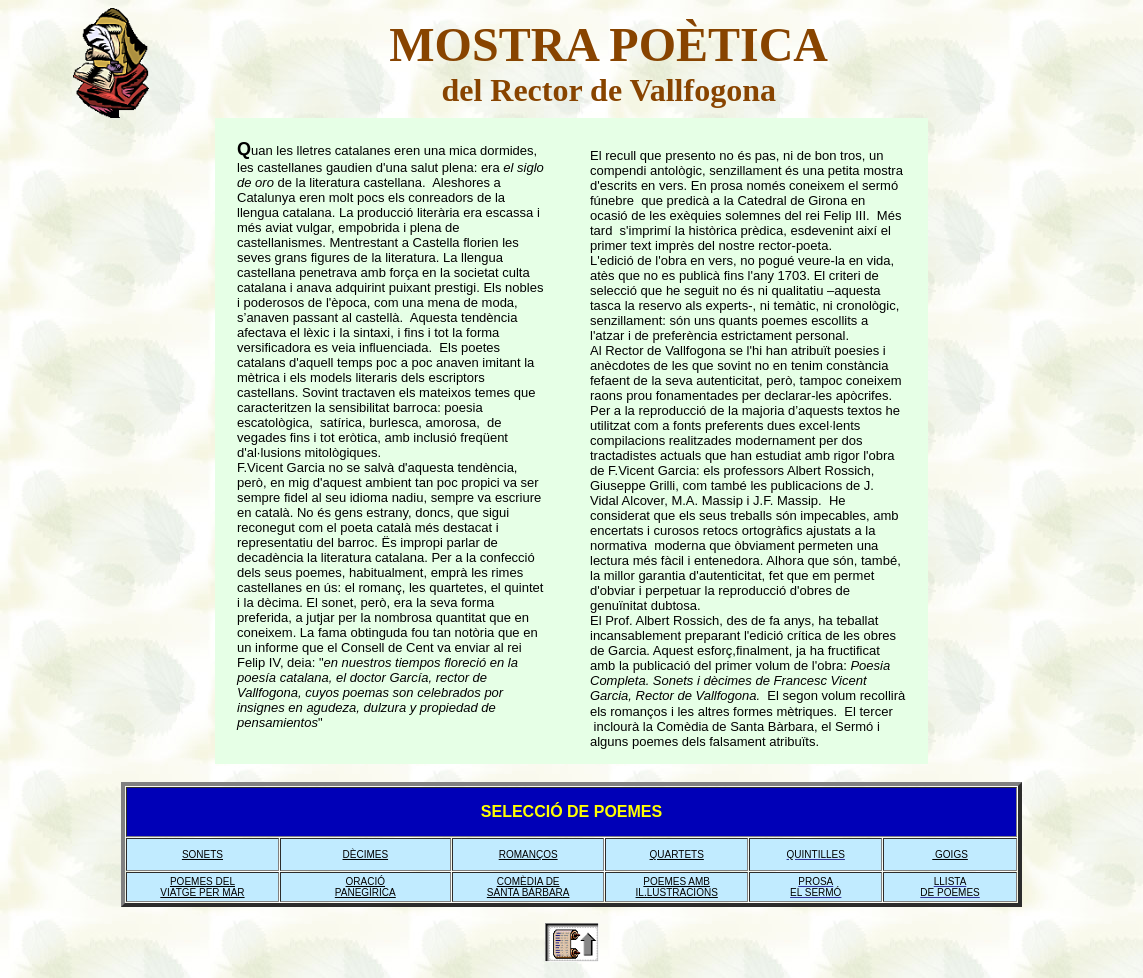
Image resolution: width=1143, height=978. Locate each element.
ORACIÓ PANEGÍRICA (365, 887)
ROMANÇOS (528, 854)
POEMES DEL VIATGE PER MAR (202, 887)
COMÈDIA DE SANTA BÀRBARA (528, 887)
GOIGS (950, 854)
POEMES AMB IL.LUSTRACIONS (677, 887)
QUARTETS (677, 854)
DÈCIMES (366, 854)
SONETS (202, 854)
